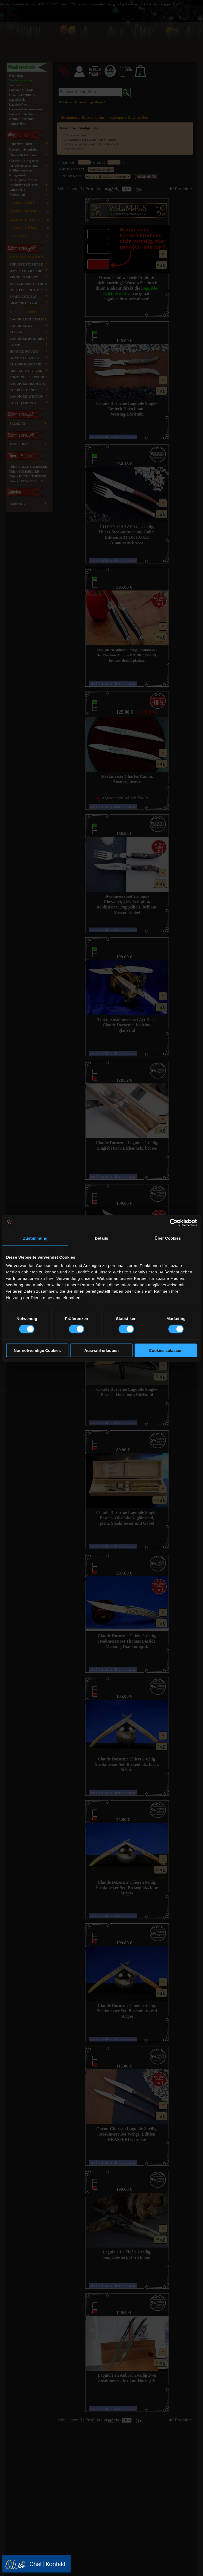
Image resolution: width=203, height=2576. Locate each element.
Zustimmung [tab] (35, 1238)
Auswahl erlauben (101, 1350)
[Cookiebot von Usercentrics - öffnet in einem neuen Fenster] (173, 1222)
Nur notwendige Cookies (37, 1350)
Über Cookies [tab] (168, 1238)
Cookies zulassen (166, 1350)
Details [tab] (101, 1238)
